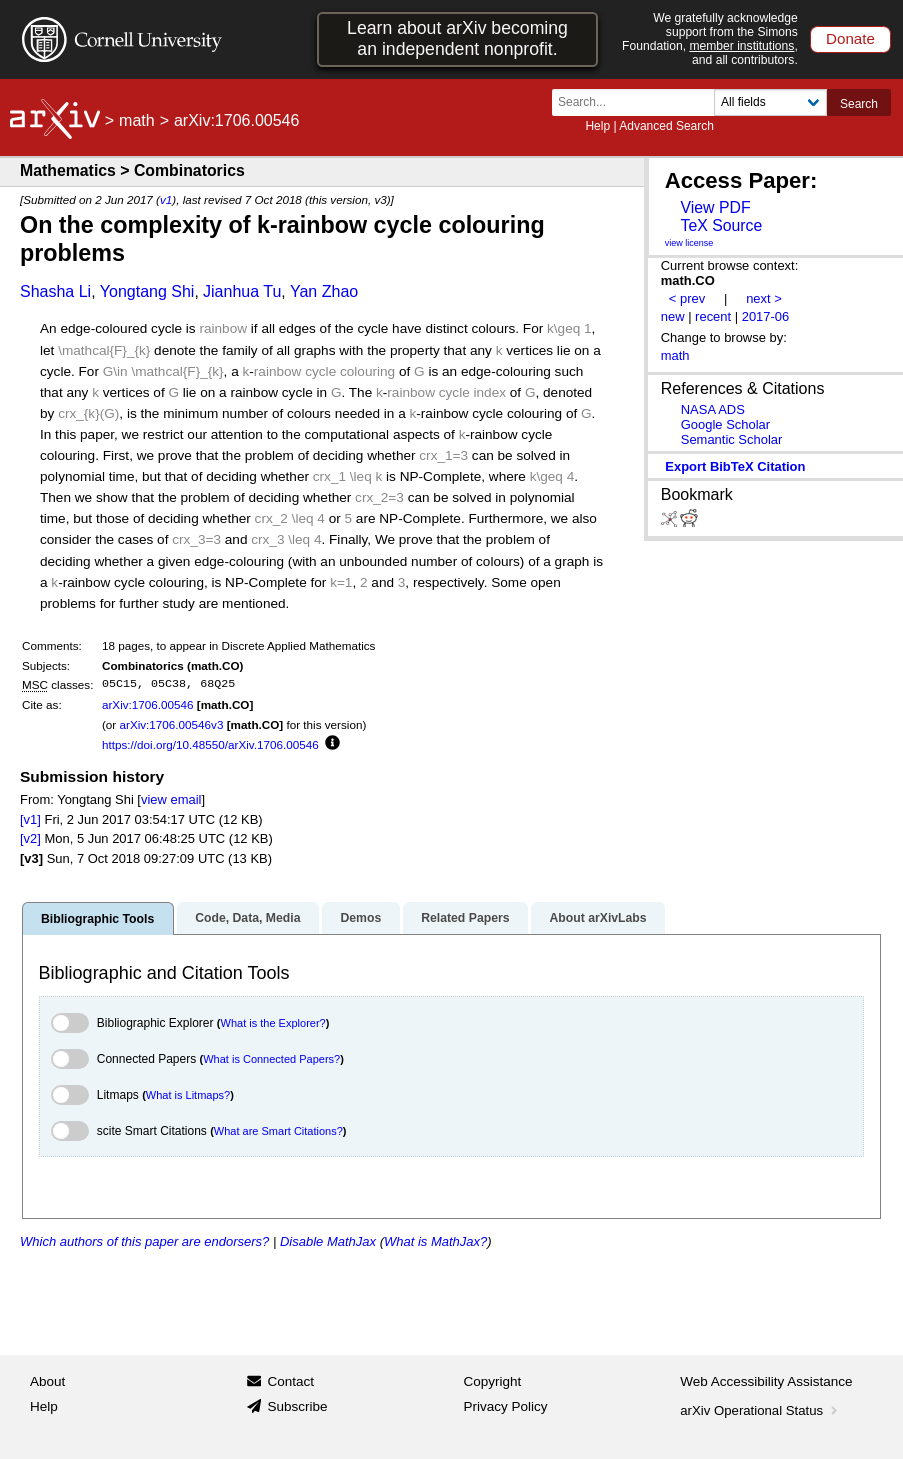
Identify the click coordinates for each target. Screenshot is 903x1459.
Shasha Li (55, 291)
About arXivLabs (597, 918)
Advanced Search (666, 126)
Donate (850, 38)
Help (597, 126)
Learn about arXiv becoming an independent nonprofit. (457, 38)
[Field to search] (770, 102)
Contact (290, 1381)
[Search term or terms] (639, 102)
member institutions (741, 46)
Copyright (493, 1381)
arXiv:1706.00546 (148, 704)
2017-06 (766, 316)
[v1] (30, 819)
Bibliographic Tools (97, 919)
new (673, 316)
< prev (687, 298)
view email (171, 799)
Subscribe (297, 1406)
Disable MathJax (328, 1241)
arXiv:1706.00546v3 (171, 724)
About (47, 1381)
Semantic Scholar (732, 439)
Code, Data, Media (247, 918)
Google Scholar (725, 424)
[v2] (30, 838)
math (137, 120)
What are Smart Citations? (278, 1131)
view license (689, 243)
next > (764, 298)
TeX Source (721, 225)
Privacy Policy (506, 1406)
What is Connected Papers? (271, 1059)
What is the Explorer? (273, 1023)
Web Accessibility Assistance (766, 1381)
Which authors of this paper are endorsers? (144, 1241)
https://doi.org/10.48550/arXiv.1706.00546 (210, 744)
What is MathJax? (435, 1241)
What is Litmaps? (188, 1095)
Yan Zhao (324, 291)
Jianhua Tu (242, 291)
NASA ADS (713, 409)
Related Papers (465, 918)
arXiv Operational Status (760, 1410)
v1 (166, 199)
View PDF (715, 207)
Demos (360, 918)
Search (859, 104)
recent (713, 316)
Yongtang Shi (147, 291)
